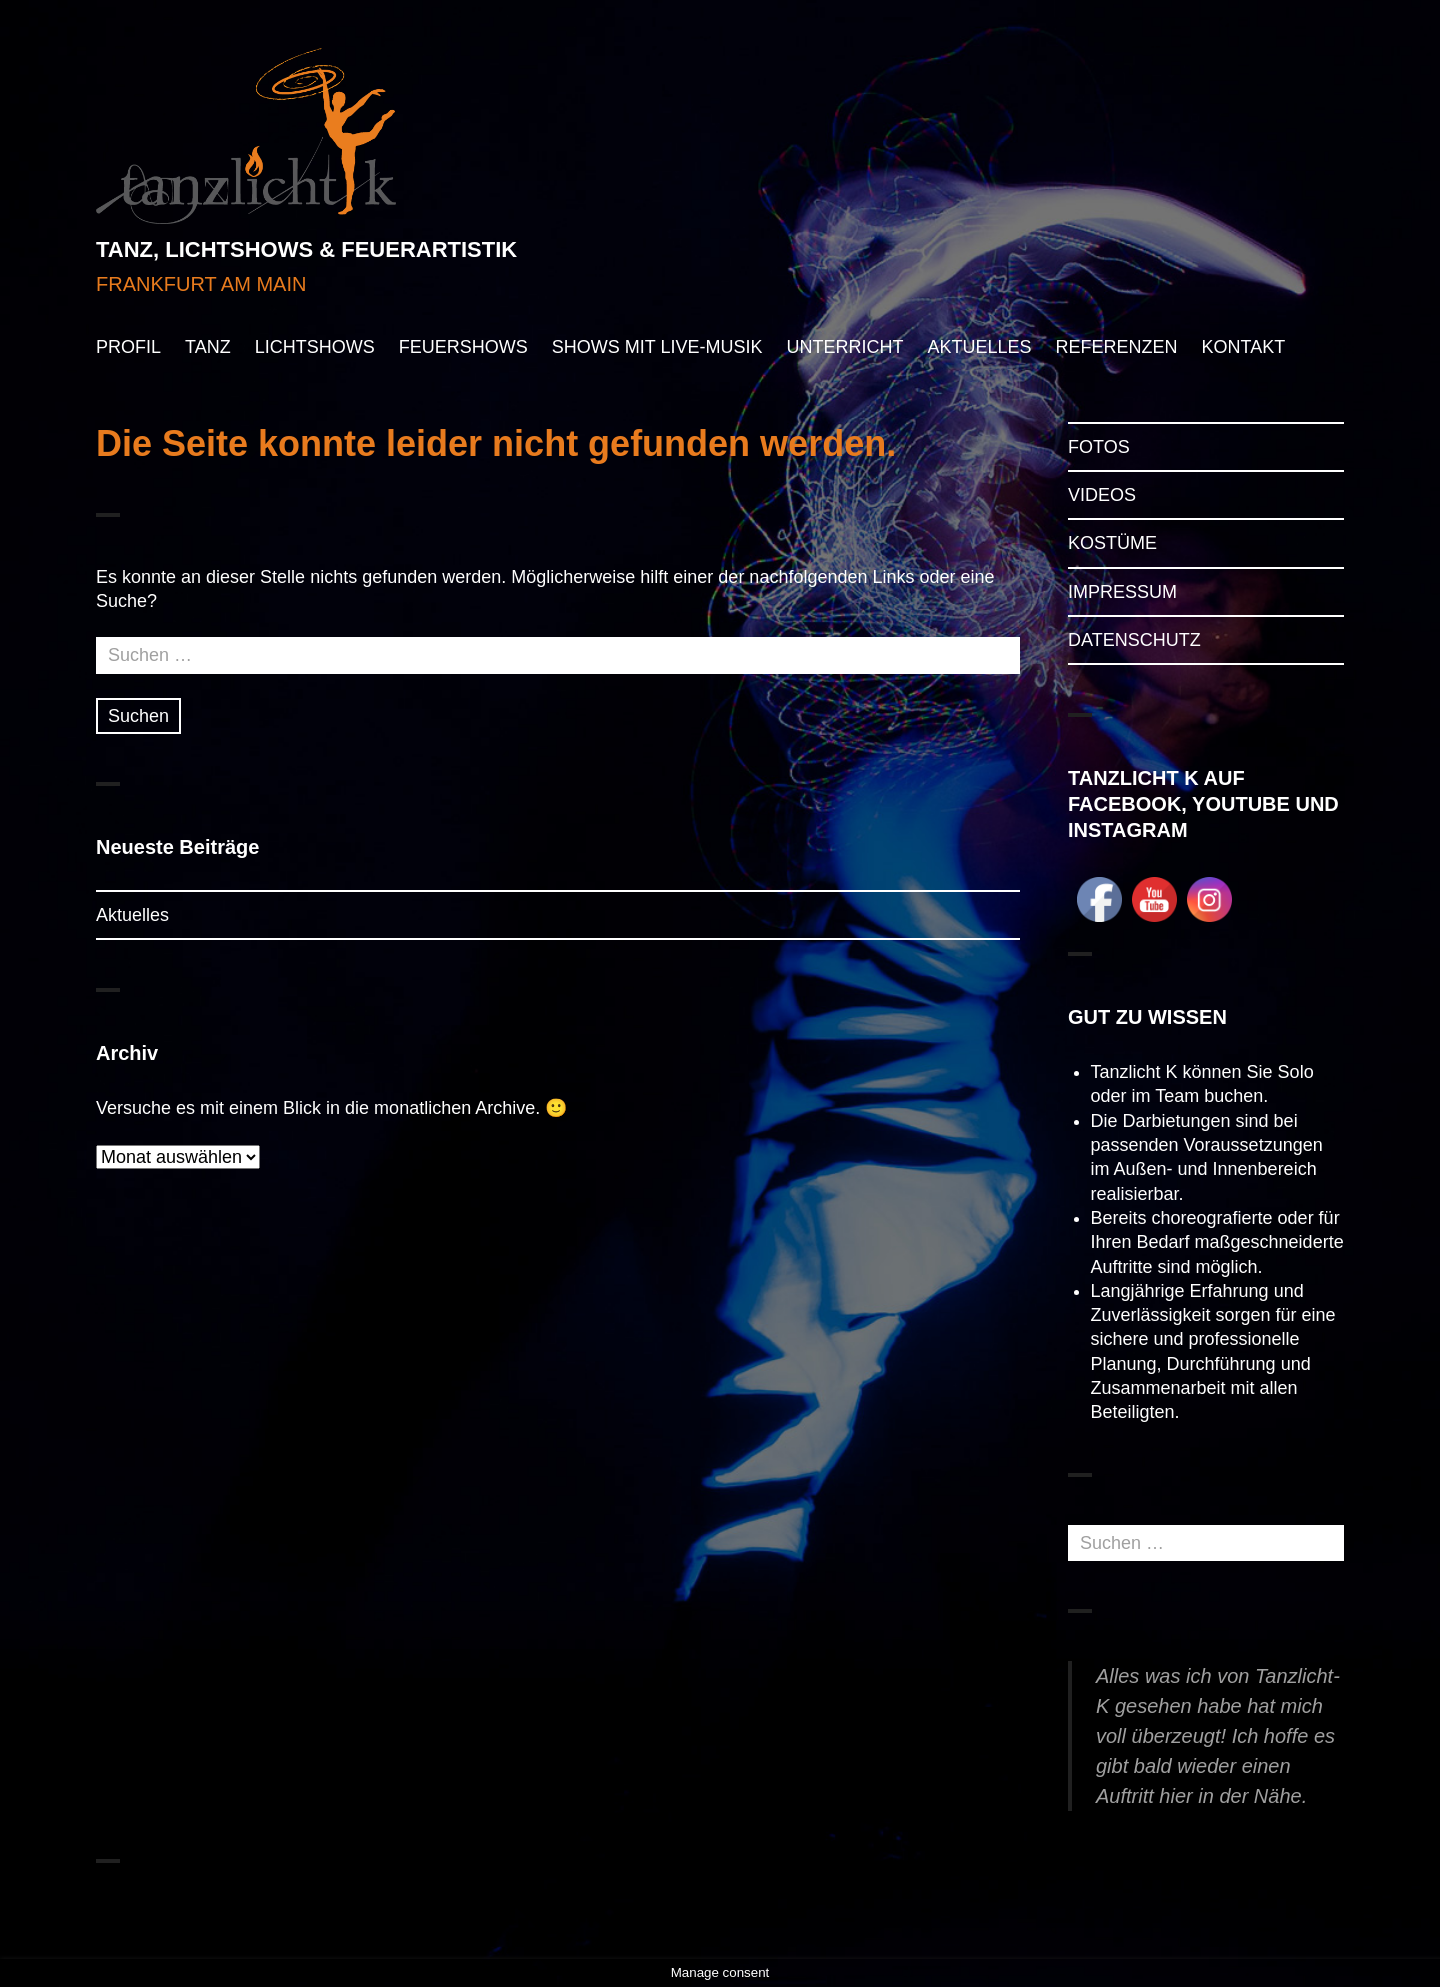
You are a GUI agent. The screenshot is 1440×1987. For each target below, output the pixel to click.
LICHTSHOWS (315, 347)
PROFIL (128, 347)
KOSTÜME (1112, 543)
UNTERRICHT (844, 347)
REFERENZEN (1116, 347)
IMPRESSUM (1122, 592)
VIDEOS (1102, 495)
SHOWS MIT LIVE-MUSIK (657, 347)
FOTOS (1099, 447)
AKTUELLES (979, 347)
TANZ (208, 347)
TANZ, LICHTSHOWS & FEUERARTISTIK (306, 249)
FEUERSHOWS (463, 347)
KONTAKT (1243, 347)
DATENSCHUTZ (1134, 640)
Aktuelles (132, 915)
